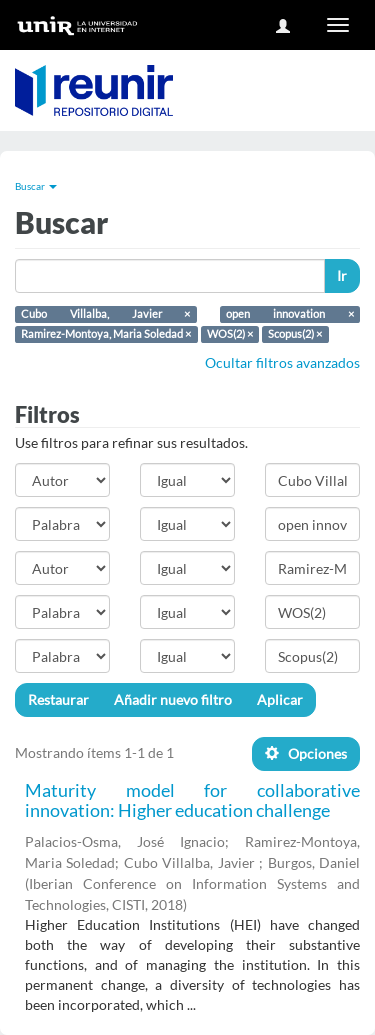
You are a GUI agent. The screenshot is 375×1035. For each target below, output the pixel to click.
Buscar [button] (36, 186)
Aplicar (280, 699)
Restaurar (58, 699)
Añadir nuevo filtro (173, 699)
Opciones (306, 753)
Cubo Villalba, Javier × (105, 314)
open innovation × (289, 314)
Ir (342, 275)
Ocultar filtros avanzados (282, 362)
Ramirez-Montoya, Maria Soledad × (106, 334)
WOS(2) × (230, 334)
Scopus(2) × (295, 334)
